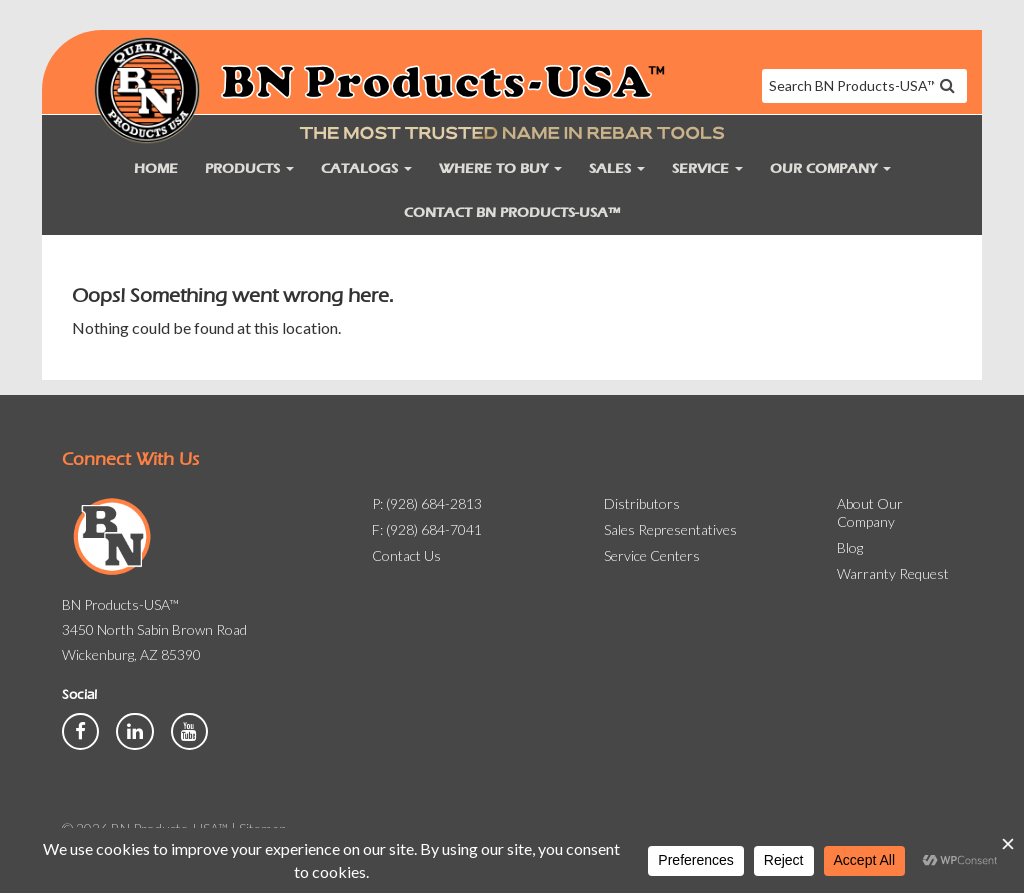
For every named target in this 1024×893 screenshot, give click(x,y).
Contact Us (406, 555)
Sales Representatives (670, 529)
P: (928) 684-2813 (427, 503)
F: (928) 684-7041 (427, 529)
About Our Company (870, 512)
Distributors (642, 503)
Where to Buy (500, 168)
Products (249, 168)
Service (707, 168)
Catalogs (366, 168)
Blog (850, 547)
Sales (617, 168)
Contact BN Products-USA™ (512, 212)
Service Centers (652, 555)
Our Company (830, 168)
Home (156, 168)
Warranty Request (893, 573)
